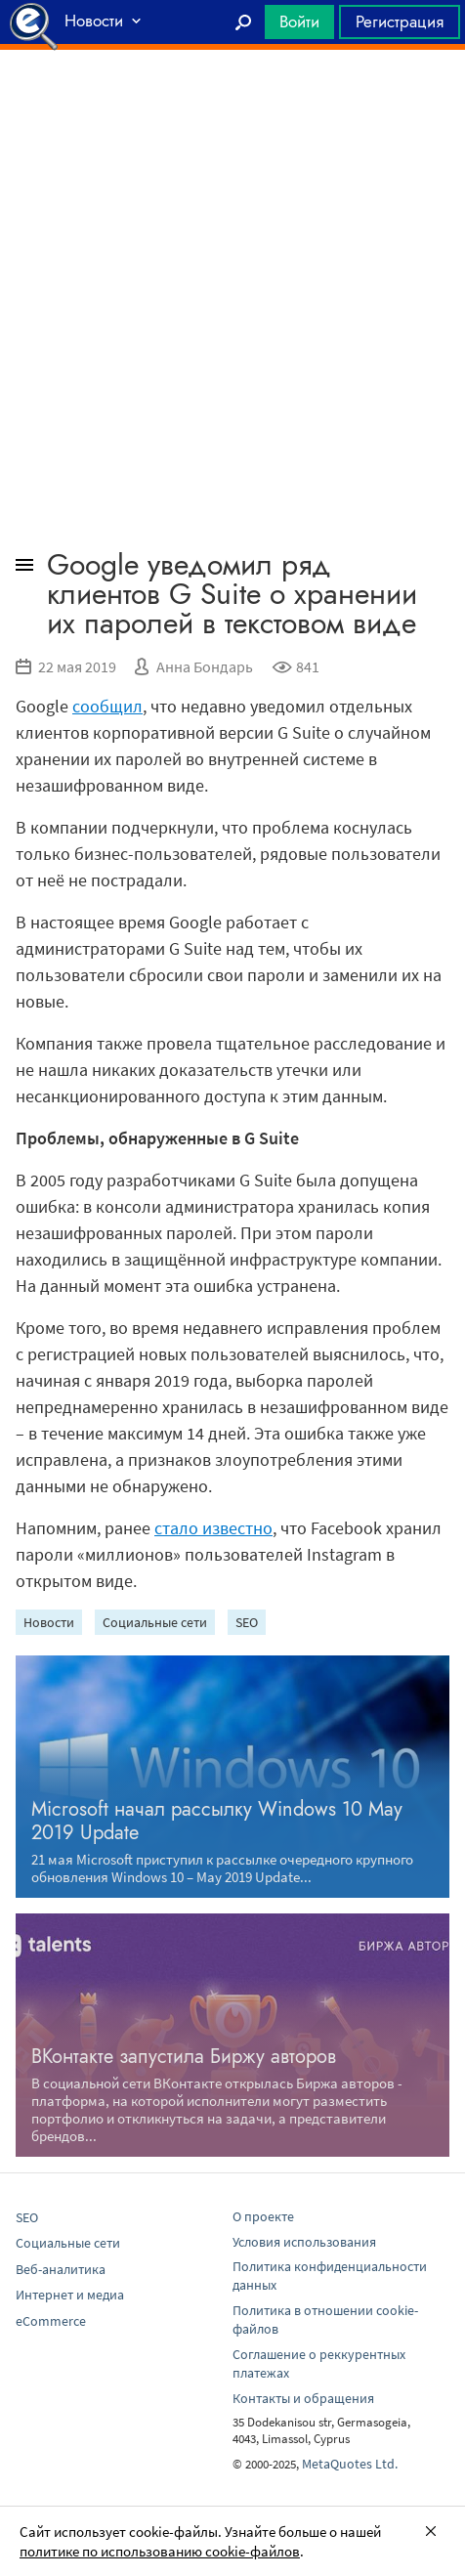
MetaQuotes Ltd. (350, 2463)
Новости (48, 1622)
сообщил (107, 706)
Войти (299, 21)
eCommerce (51, 2321)
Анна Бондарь (204, 666)
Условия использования (304, 2242)
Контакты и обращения (303, 2398)
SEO (246, 1622)
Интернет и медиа (70, 2294)
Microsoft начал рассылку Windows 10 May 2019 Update (216, 1821)
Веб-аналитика (61, 2269)
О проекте (263, 2216)
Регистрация (400, 21)
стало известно (213, 1528)
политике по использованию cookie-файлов (160, 2551)
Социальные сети (155, 1622)
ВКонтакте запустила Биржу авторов (183, 2056)
